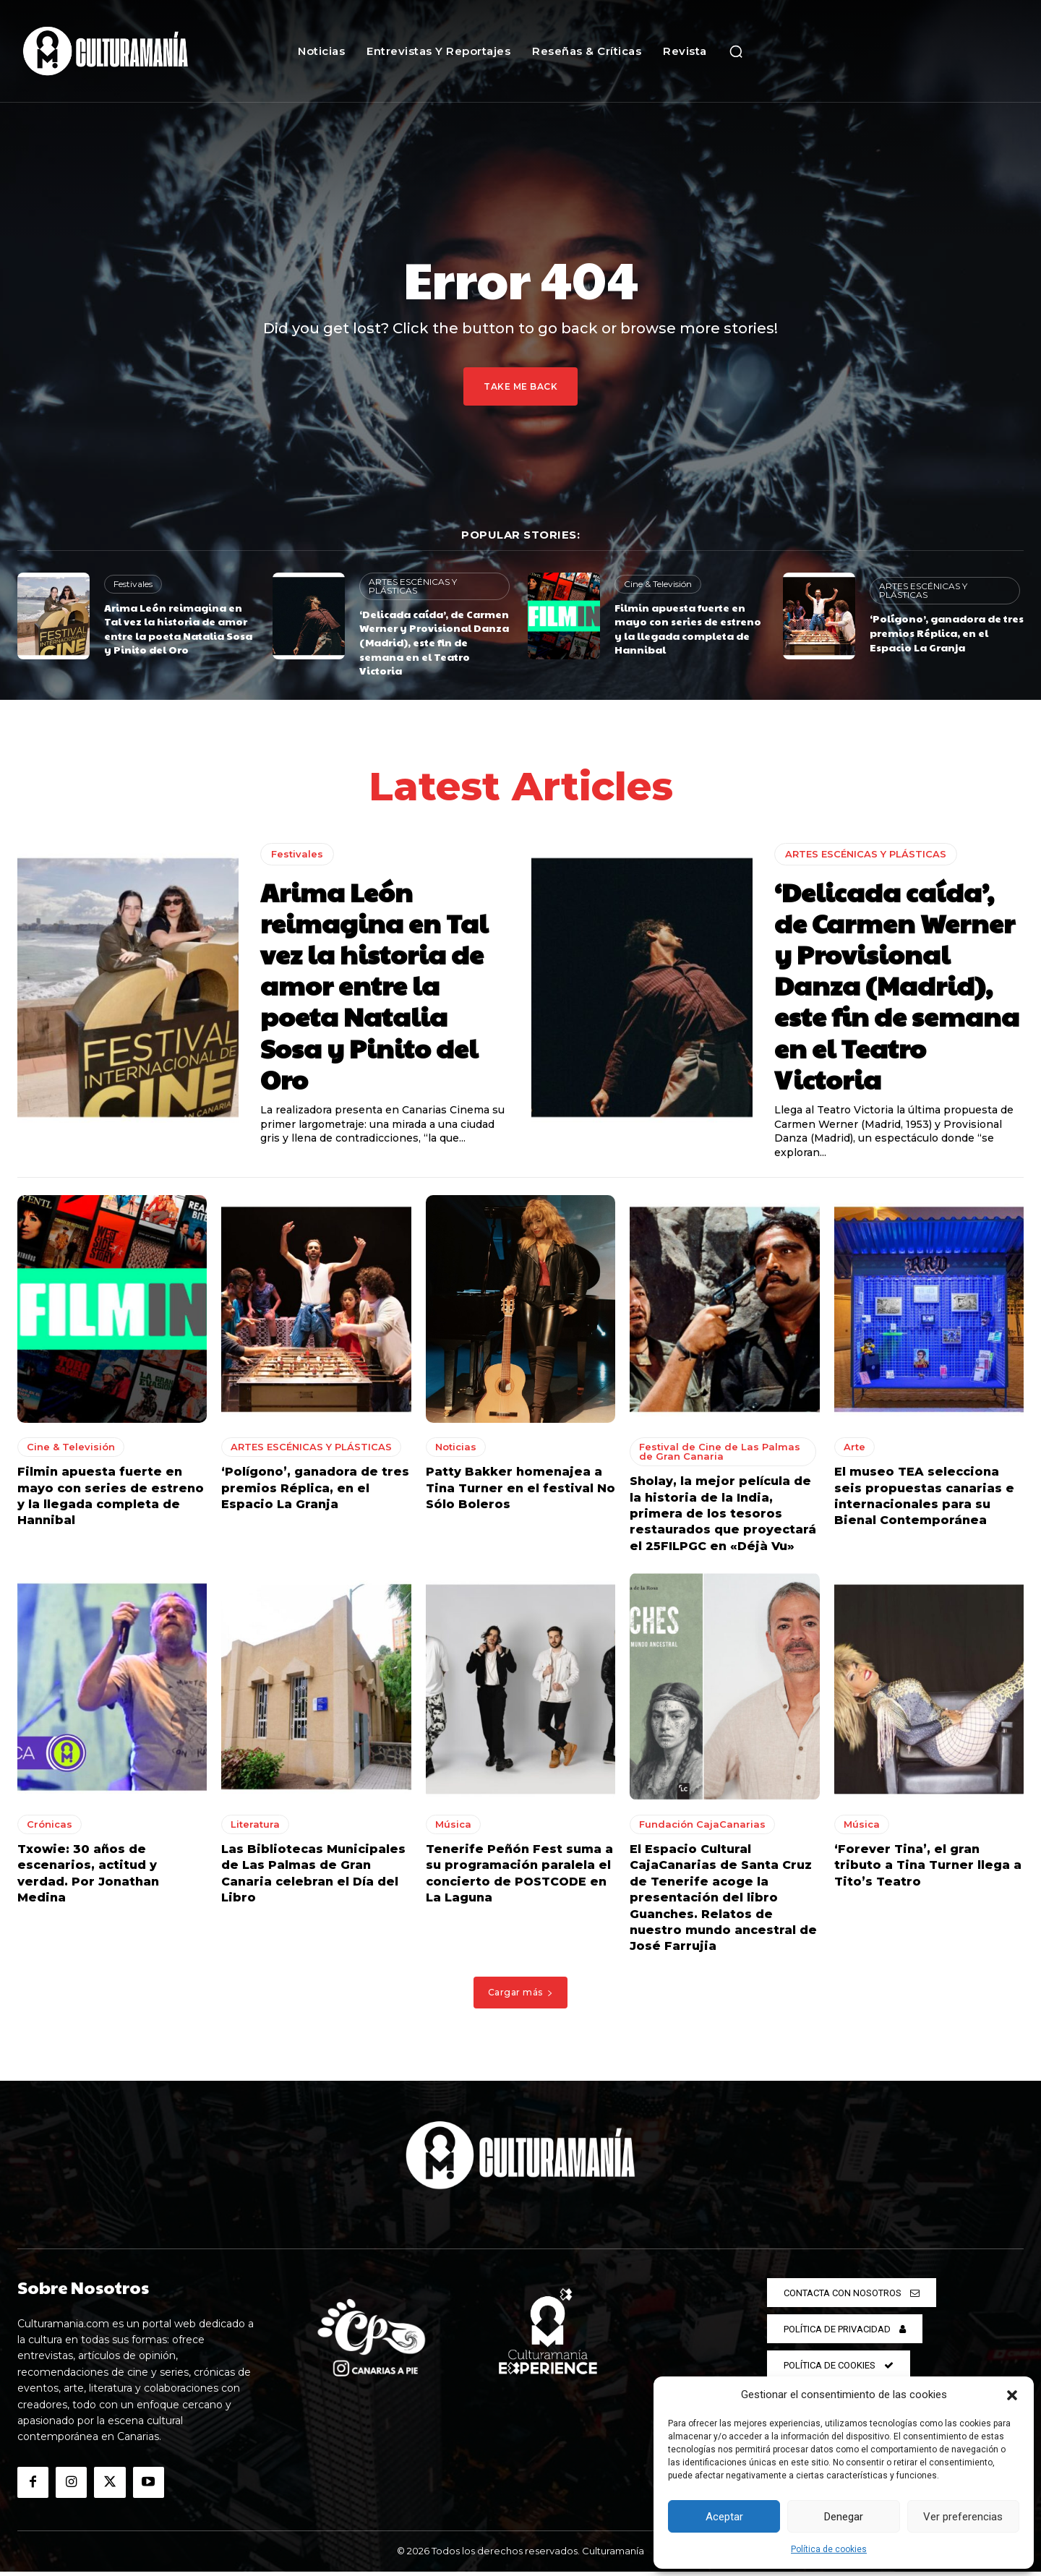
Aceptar (724, 2516)
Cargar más (521, 1996)
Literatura (255, 1828)
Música (453, 1828)
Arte (854, 1451)
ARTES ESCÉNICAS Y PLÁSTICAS (413, 586)
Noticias (455, 1451)
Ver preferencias (963, 2516)
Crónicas (49, 1828)
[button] (1012, 2395)
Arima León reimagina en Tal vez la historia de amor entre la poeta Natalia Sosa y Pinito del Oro (178, 628)
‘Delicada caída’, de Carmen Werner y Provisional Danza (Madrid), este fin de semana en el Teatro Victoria (434, 642)
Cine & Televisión (658, 583)
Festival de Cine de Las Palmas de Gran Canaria (719, 1455)
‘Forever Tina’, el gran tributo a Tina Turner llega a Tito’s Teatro (927, 1870)
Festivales (133, 583)
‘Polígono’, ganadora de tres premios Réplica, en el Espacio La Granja (947, 632)
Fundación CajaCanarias (702, 1828)
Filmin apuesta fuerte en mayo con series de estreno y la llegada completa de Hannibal (687, 628)
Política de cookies (829, 2549)
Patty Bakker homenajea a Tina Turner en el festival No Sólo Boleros (520, 1492)
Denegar (843, 2516)
